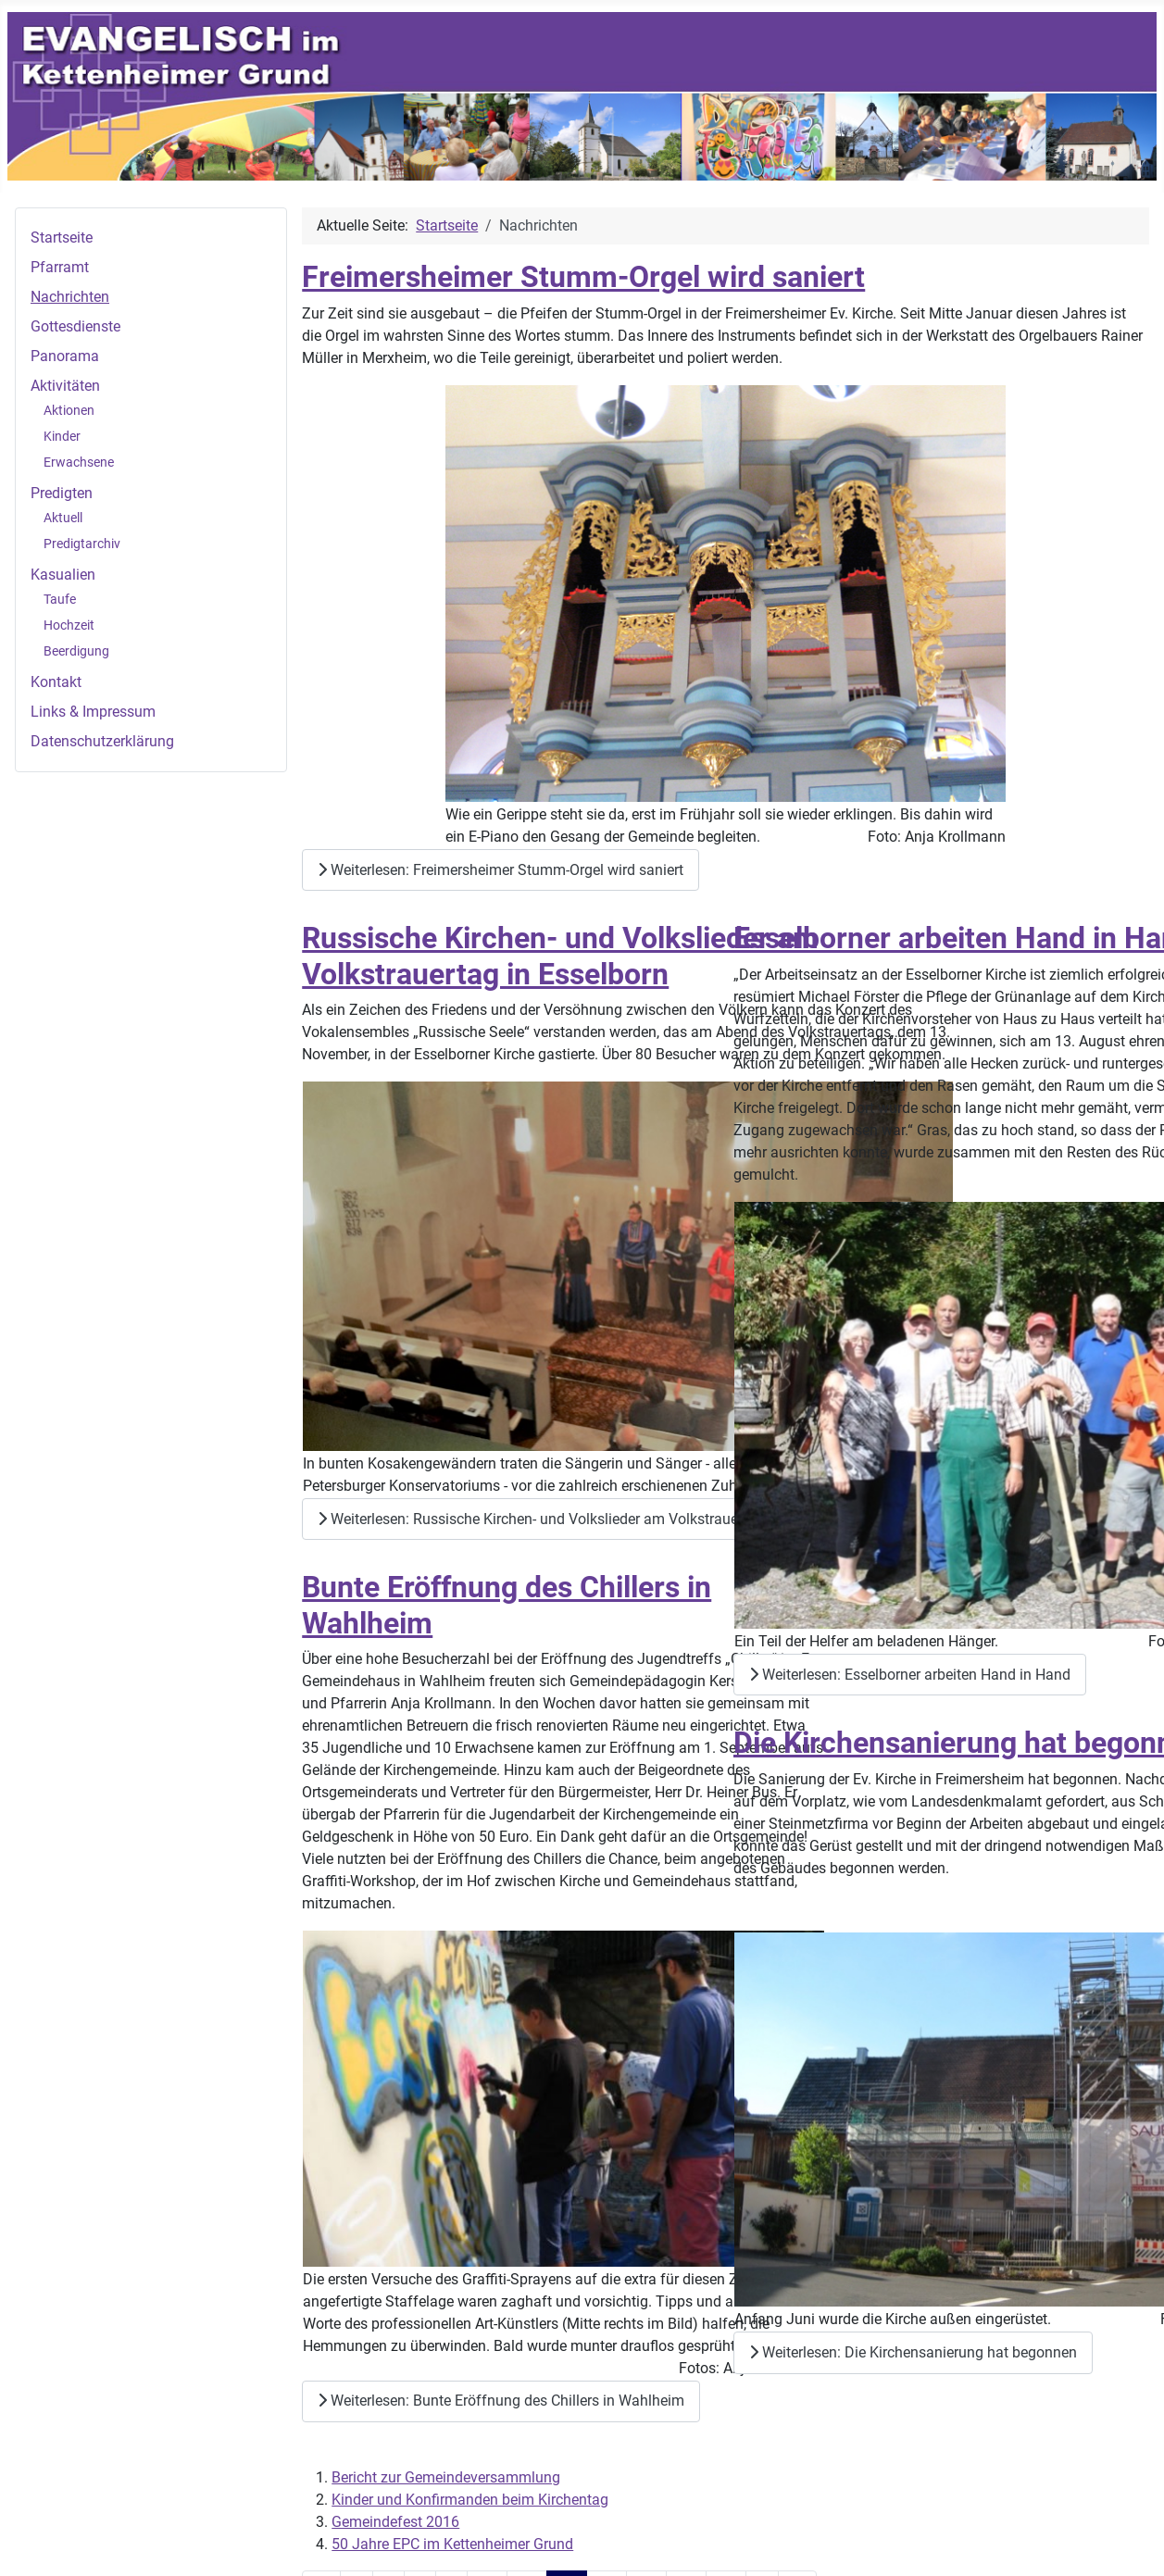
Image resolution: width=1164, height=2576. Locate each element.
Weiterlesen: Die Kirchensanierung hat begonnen (913, 2352)
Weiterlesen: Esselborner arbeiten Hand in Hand (909, 1674)
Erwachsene (79, 462)
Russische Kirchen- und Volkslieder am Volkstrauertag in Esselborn (560, 955)
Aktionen (69, 410)
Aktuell (63, 517)
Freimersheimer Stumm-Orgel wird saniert (583, 276)
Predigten (62, 493)
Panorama (65, 356)
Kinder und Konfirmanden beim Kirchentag (470, 2499)
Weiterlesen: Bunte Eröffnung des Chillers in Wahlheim (501, 2400)
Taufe (60, 599)
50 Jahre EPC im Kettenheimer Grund (452, 2544)
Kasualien (63, 574)
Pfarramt (60, 267)
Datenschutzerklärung (102, 741)
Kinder (62, 436)
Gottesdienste (75, 326)
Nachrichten (70, 297)
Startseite (62, 237)
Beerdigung (76, 651)
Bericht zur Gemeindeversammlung (446, 2477)
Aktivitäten (65, 385)
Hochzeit (69, 625)
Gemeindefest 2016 (395, 2522)
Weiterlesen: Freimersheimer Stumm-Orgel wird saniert (500, 870)
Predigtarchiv (82, 543)
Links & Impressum (93, 711)
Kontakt (56, 682)
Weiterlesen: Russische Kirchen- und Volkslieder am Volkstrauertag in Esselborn (582, 1519)
